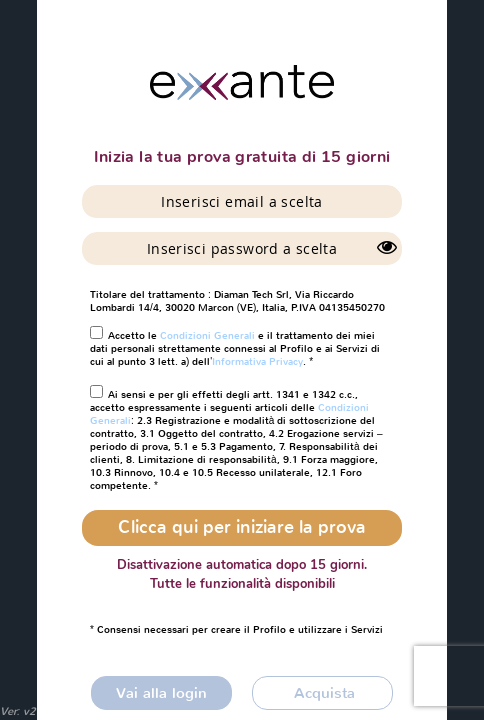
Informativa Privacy (257, 361)
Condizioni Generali (207, 335)
